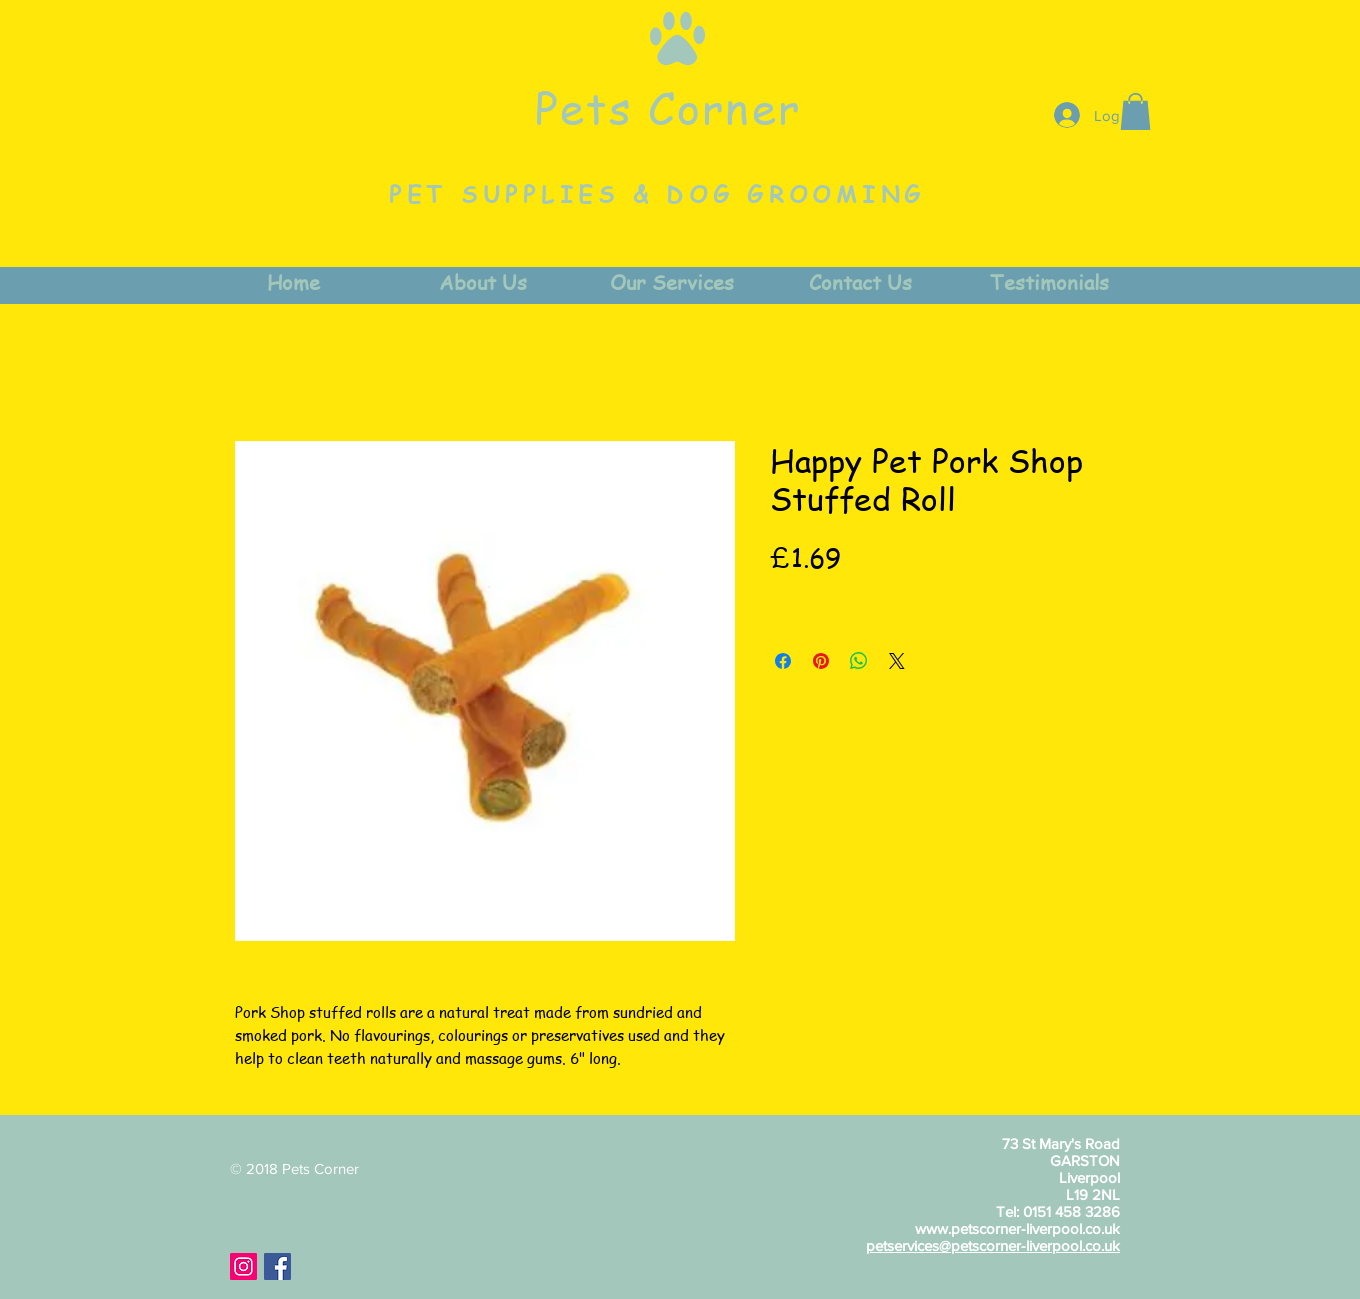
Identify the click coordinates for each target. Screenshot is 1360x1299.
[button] (1135, 111)
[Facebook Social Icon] (277, 1266)
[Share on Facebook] (783, 661)
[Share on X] (897, 661)
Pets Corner (668, 107)
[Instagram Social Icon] (243, 1266)
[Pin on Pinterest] (821, 661)
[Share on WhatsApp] (859, 661)
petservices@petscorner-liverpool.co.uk (993, 1245)
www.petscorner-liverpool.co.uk (1017, 1228)
